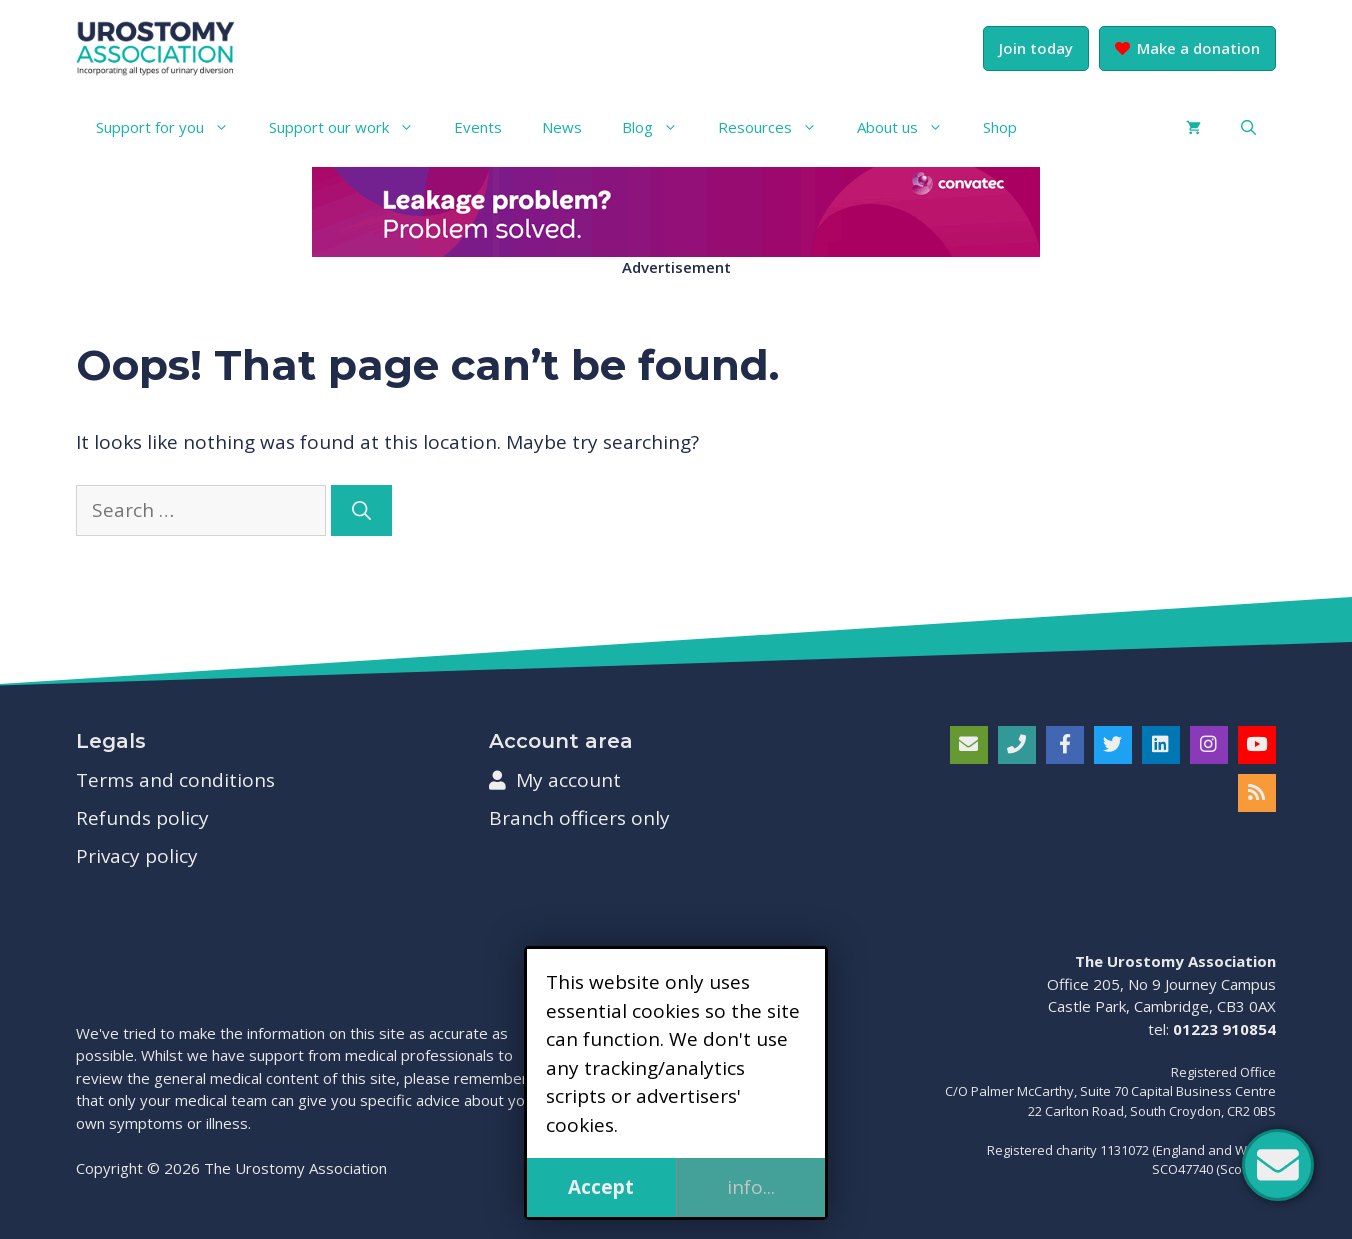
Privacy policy (137, 856)
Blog (660, 127)
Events (478, 127)
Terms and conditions (175, 780)
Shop (1000, 127)
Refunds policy (142, 818)
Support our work (351, 127)
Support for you (172, 127)
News (562, 127)
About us (910, 127)
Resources (777, 127)
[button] (1248, 127)
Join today (1036, 48)
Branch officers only (579, 818)
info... (751, 1187)
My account (555, 780)
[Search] (361, 510)
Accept (601, 1187)
